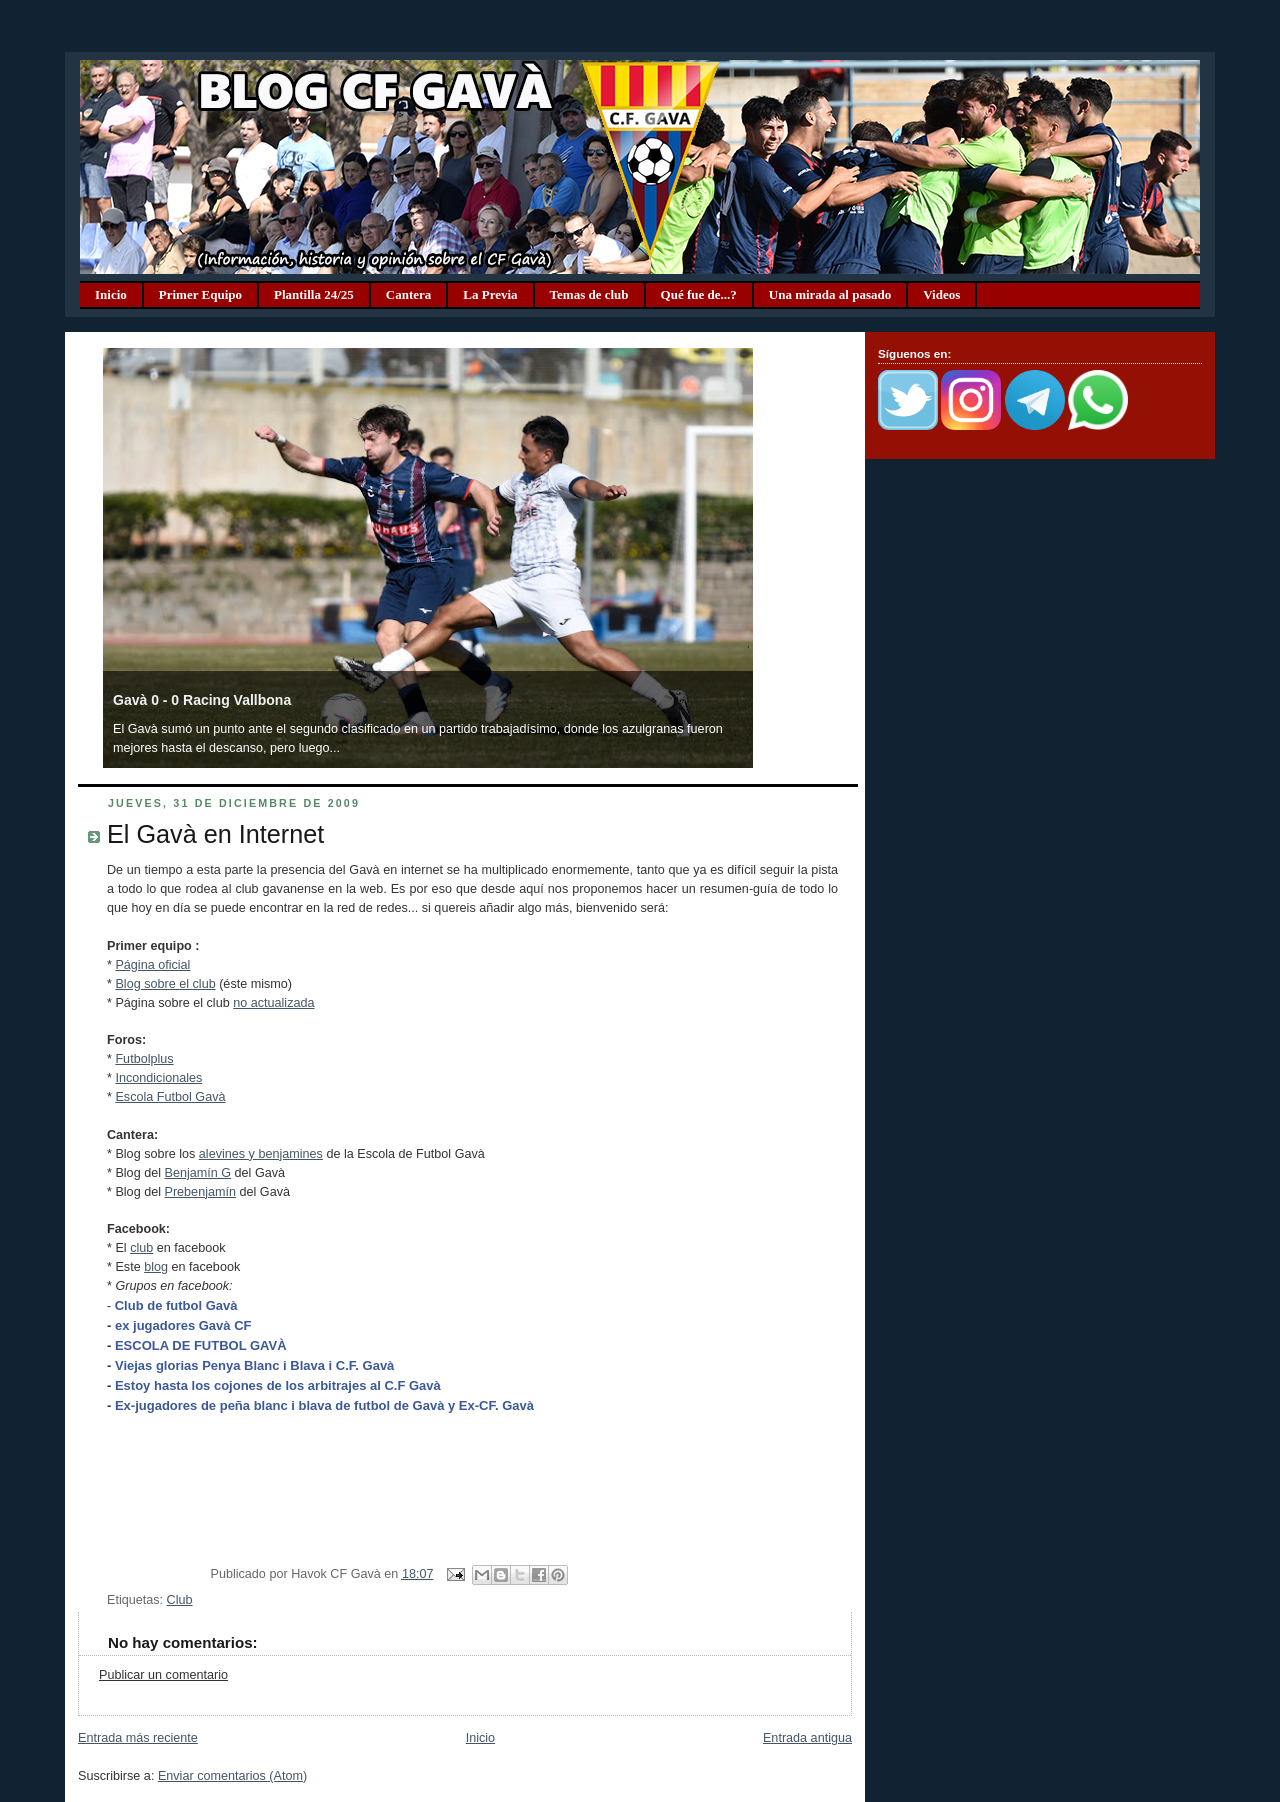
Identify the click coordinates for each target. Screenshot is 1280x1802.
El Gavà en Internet (215, 834)
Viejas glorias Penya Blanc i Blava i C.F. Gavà (254, 1365)
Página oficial (152, 965)
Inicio (111, 294)
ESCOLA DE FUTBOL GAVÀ (201, 1345)
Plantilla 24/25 (314, 294)
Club (180, 1600)
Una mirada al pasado (830, 294)
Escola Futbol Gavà (170, 1097)
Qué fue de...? (699, 294)
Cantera (409, 294)
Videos (941, 294)
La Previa (490, 294)
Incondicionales (158, 1078)
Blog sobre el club (165, 984)
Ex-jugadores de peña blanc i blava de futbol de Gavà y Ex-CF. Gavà (324, 1405)
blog (156, 1267)
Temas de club (589, 294)
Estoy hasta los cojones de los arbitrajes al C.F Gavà (278, 1385)
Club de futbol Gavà (176, 1305)
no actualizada (273, 1003)
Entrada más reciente (138, 1738)
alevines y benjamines (261, 1154)
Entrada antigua (807, 1738)
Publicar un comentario (163, 1675)
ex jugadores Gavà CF (183, 1325)
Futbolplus (144, 1059)
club (141, 1248)
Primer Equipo (200, 294)
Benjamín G (197, 1173)
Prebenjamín (200, 1192)
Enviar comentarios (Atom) (232, 1776)
